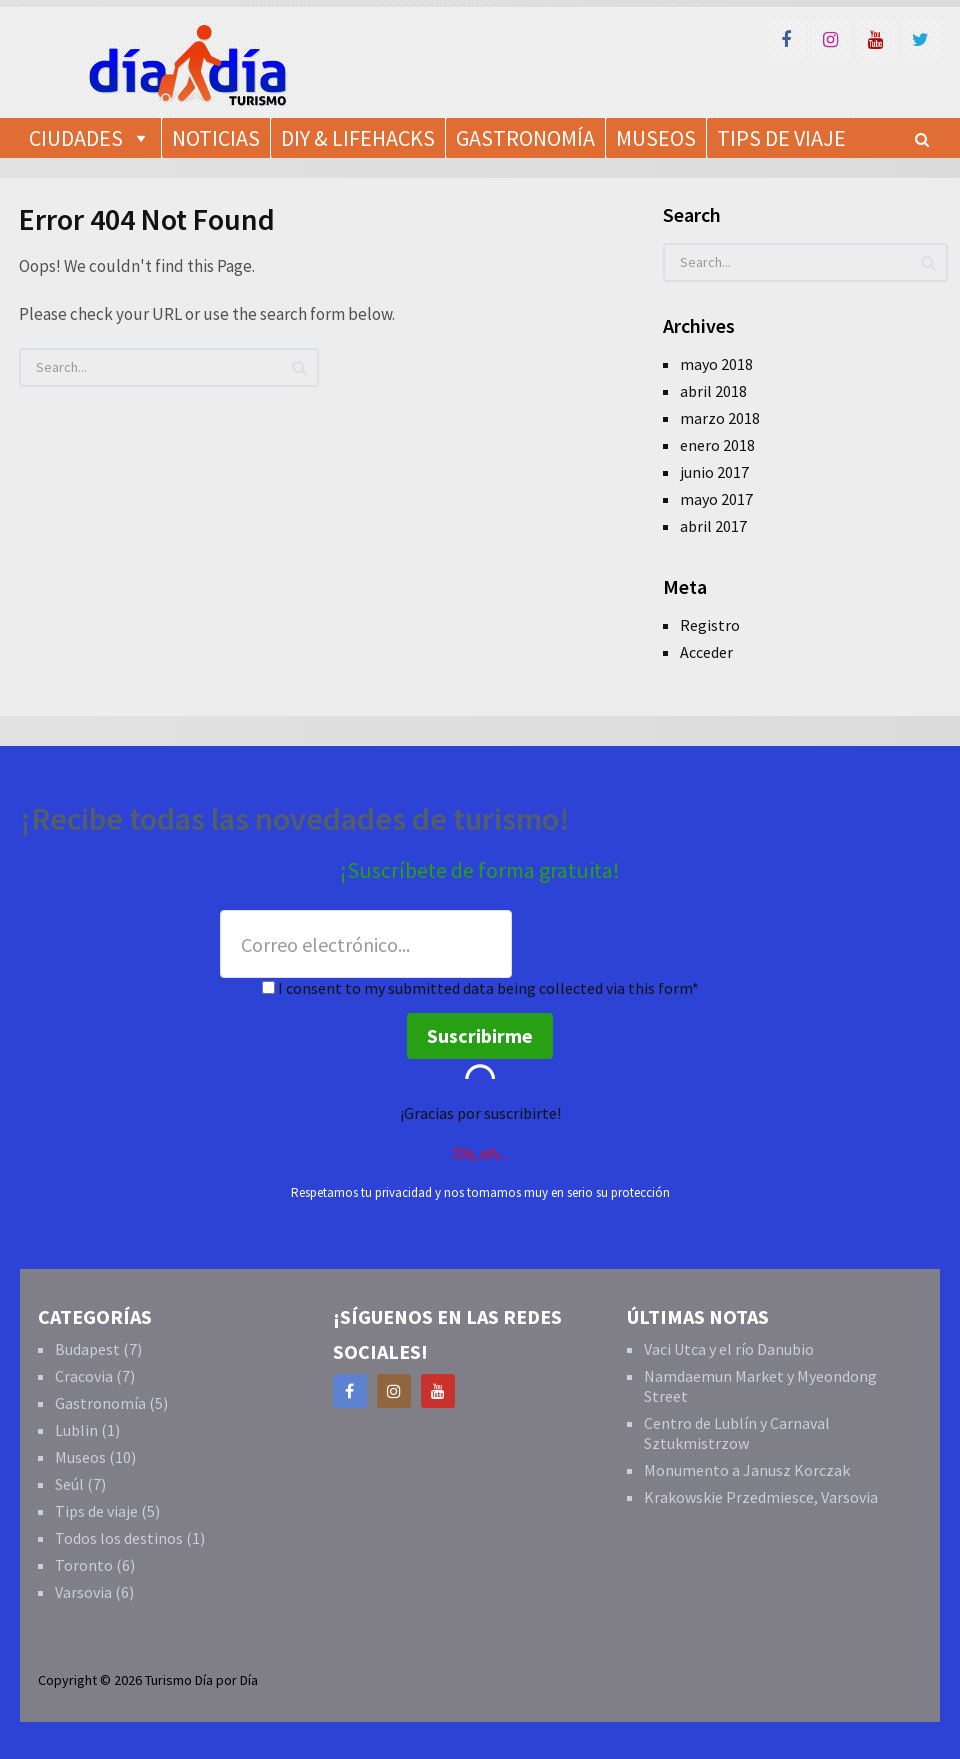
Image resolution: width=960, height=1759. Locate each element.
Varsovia (83, 1592)
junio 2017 (714, 472)
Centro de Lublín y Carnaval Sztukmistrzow (737, 1433)
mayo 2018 (716, 364)
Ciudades (76, 138)
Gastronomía (525, 138)
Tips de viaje (96, 1511)
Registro (710, 625)
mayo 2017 (716, 499)
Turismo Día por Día (201, 1680)
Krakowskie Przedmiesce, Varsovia (761, 1497)
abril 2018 (713, 391)
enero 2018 (717, 445)
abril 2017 (713, 526)
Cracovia (84, 1376)
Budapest (87, 1349)
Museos (80, 1457)
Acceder (706, 652)
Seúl (69, 1484)
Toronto (84, 1565)
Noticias (216, 138)
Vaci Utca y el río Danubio (729, 1349)
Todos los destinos (119, 1538)
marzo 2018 (720, 418)
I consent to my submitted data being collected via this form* (480, 988)
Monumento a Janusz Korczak (747, 1470)
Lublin (76, 1430)
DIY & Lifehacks (358, 138)
